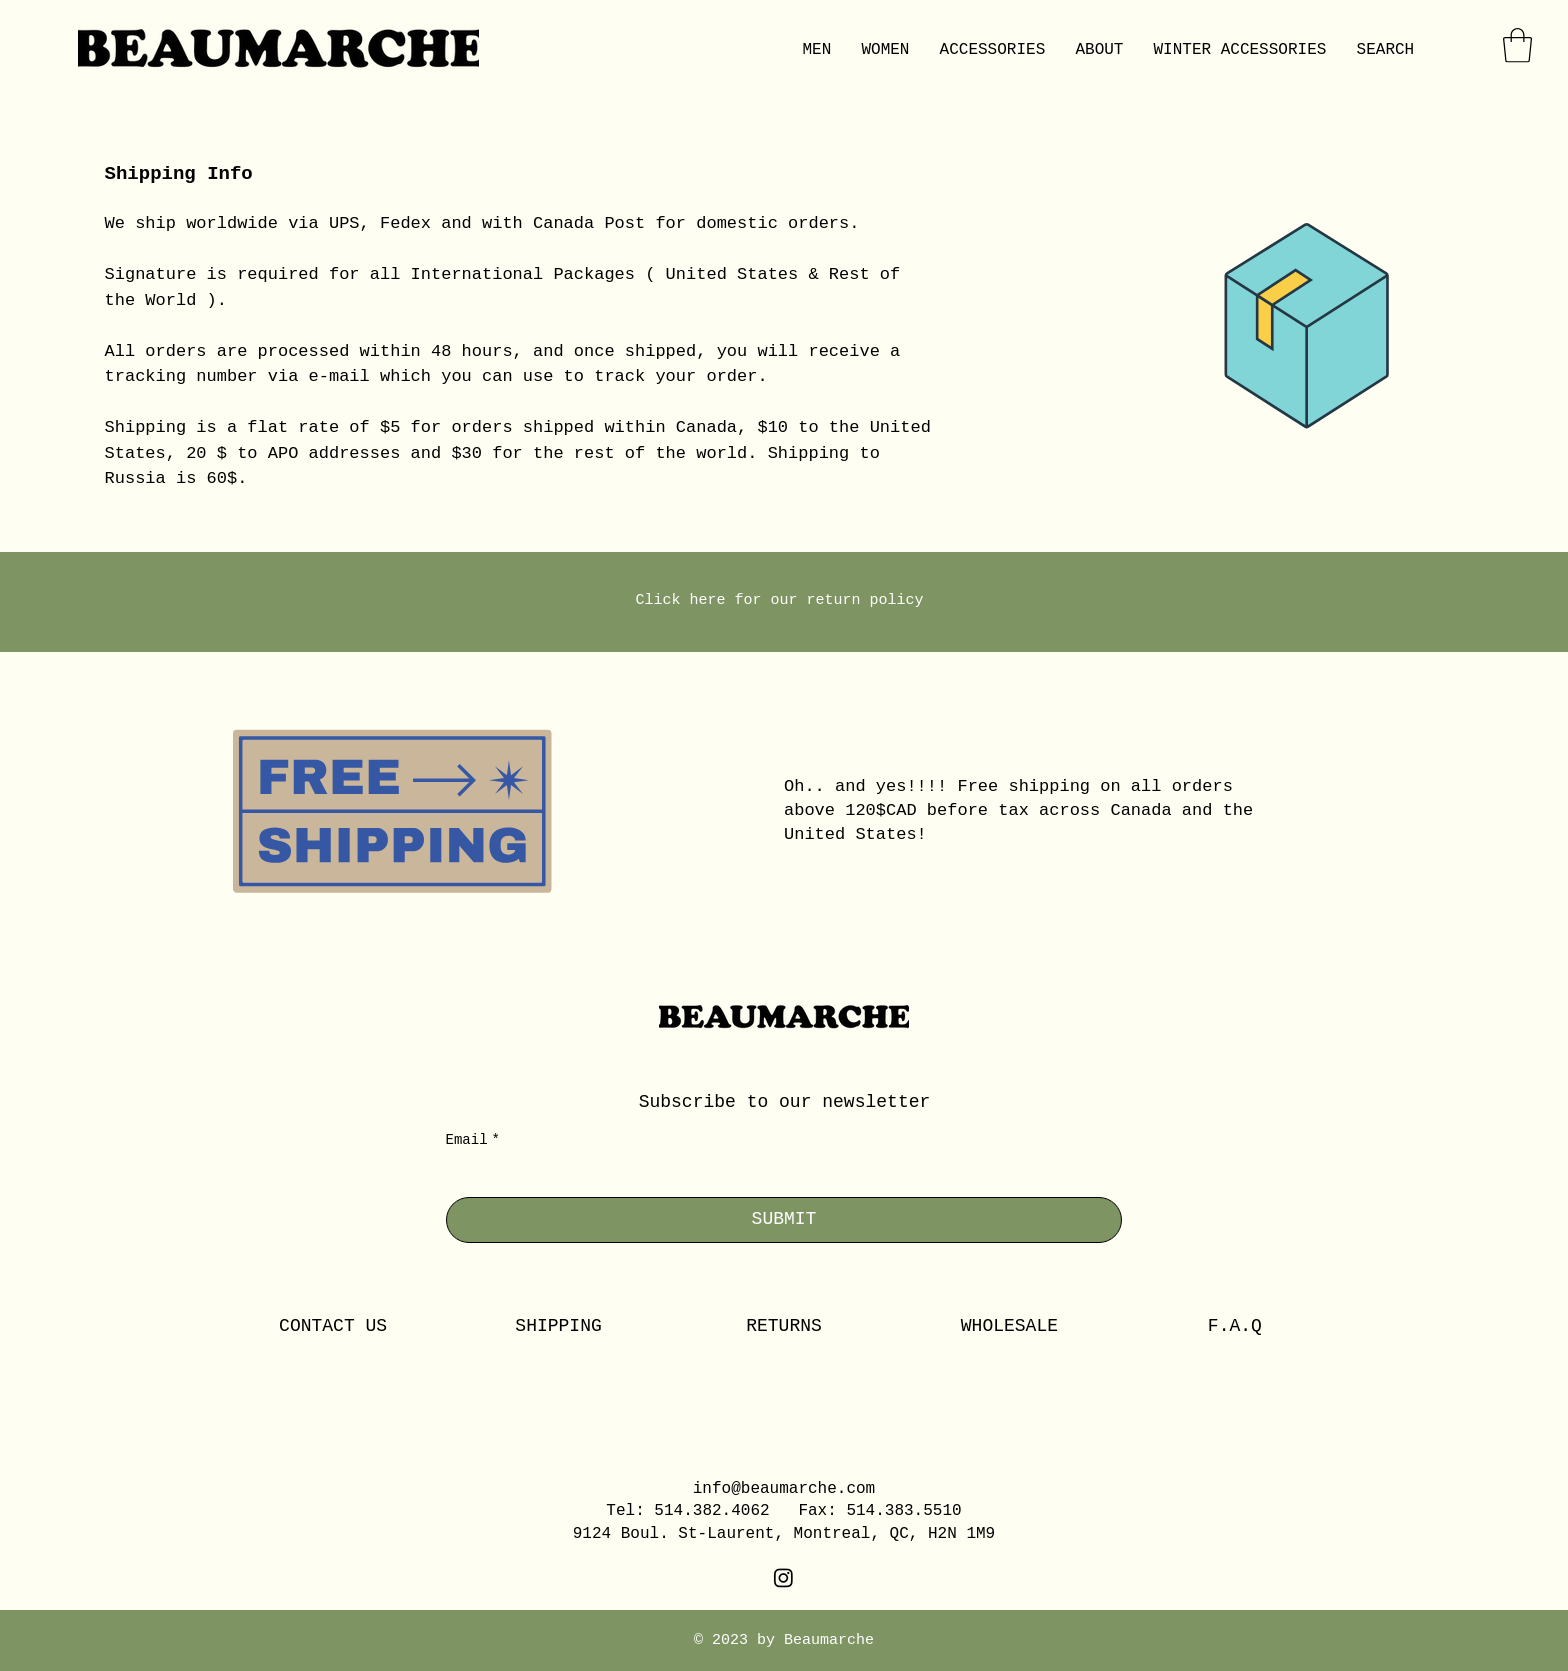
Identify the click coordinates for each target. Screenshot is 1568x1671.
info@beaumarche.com (784, 1489)
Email (473, 1141)
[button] (1517, 45)
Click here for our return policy (783, 600)
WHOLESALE (1009, 1326)
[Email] (778, 1178)
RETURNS (784, 1326)
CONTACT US (333, 1326)
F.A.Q (1235, 1326)
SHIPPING (558, 1326)
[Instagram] (783, 1577)
